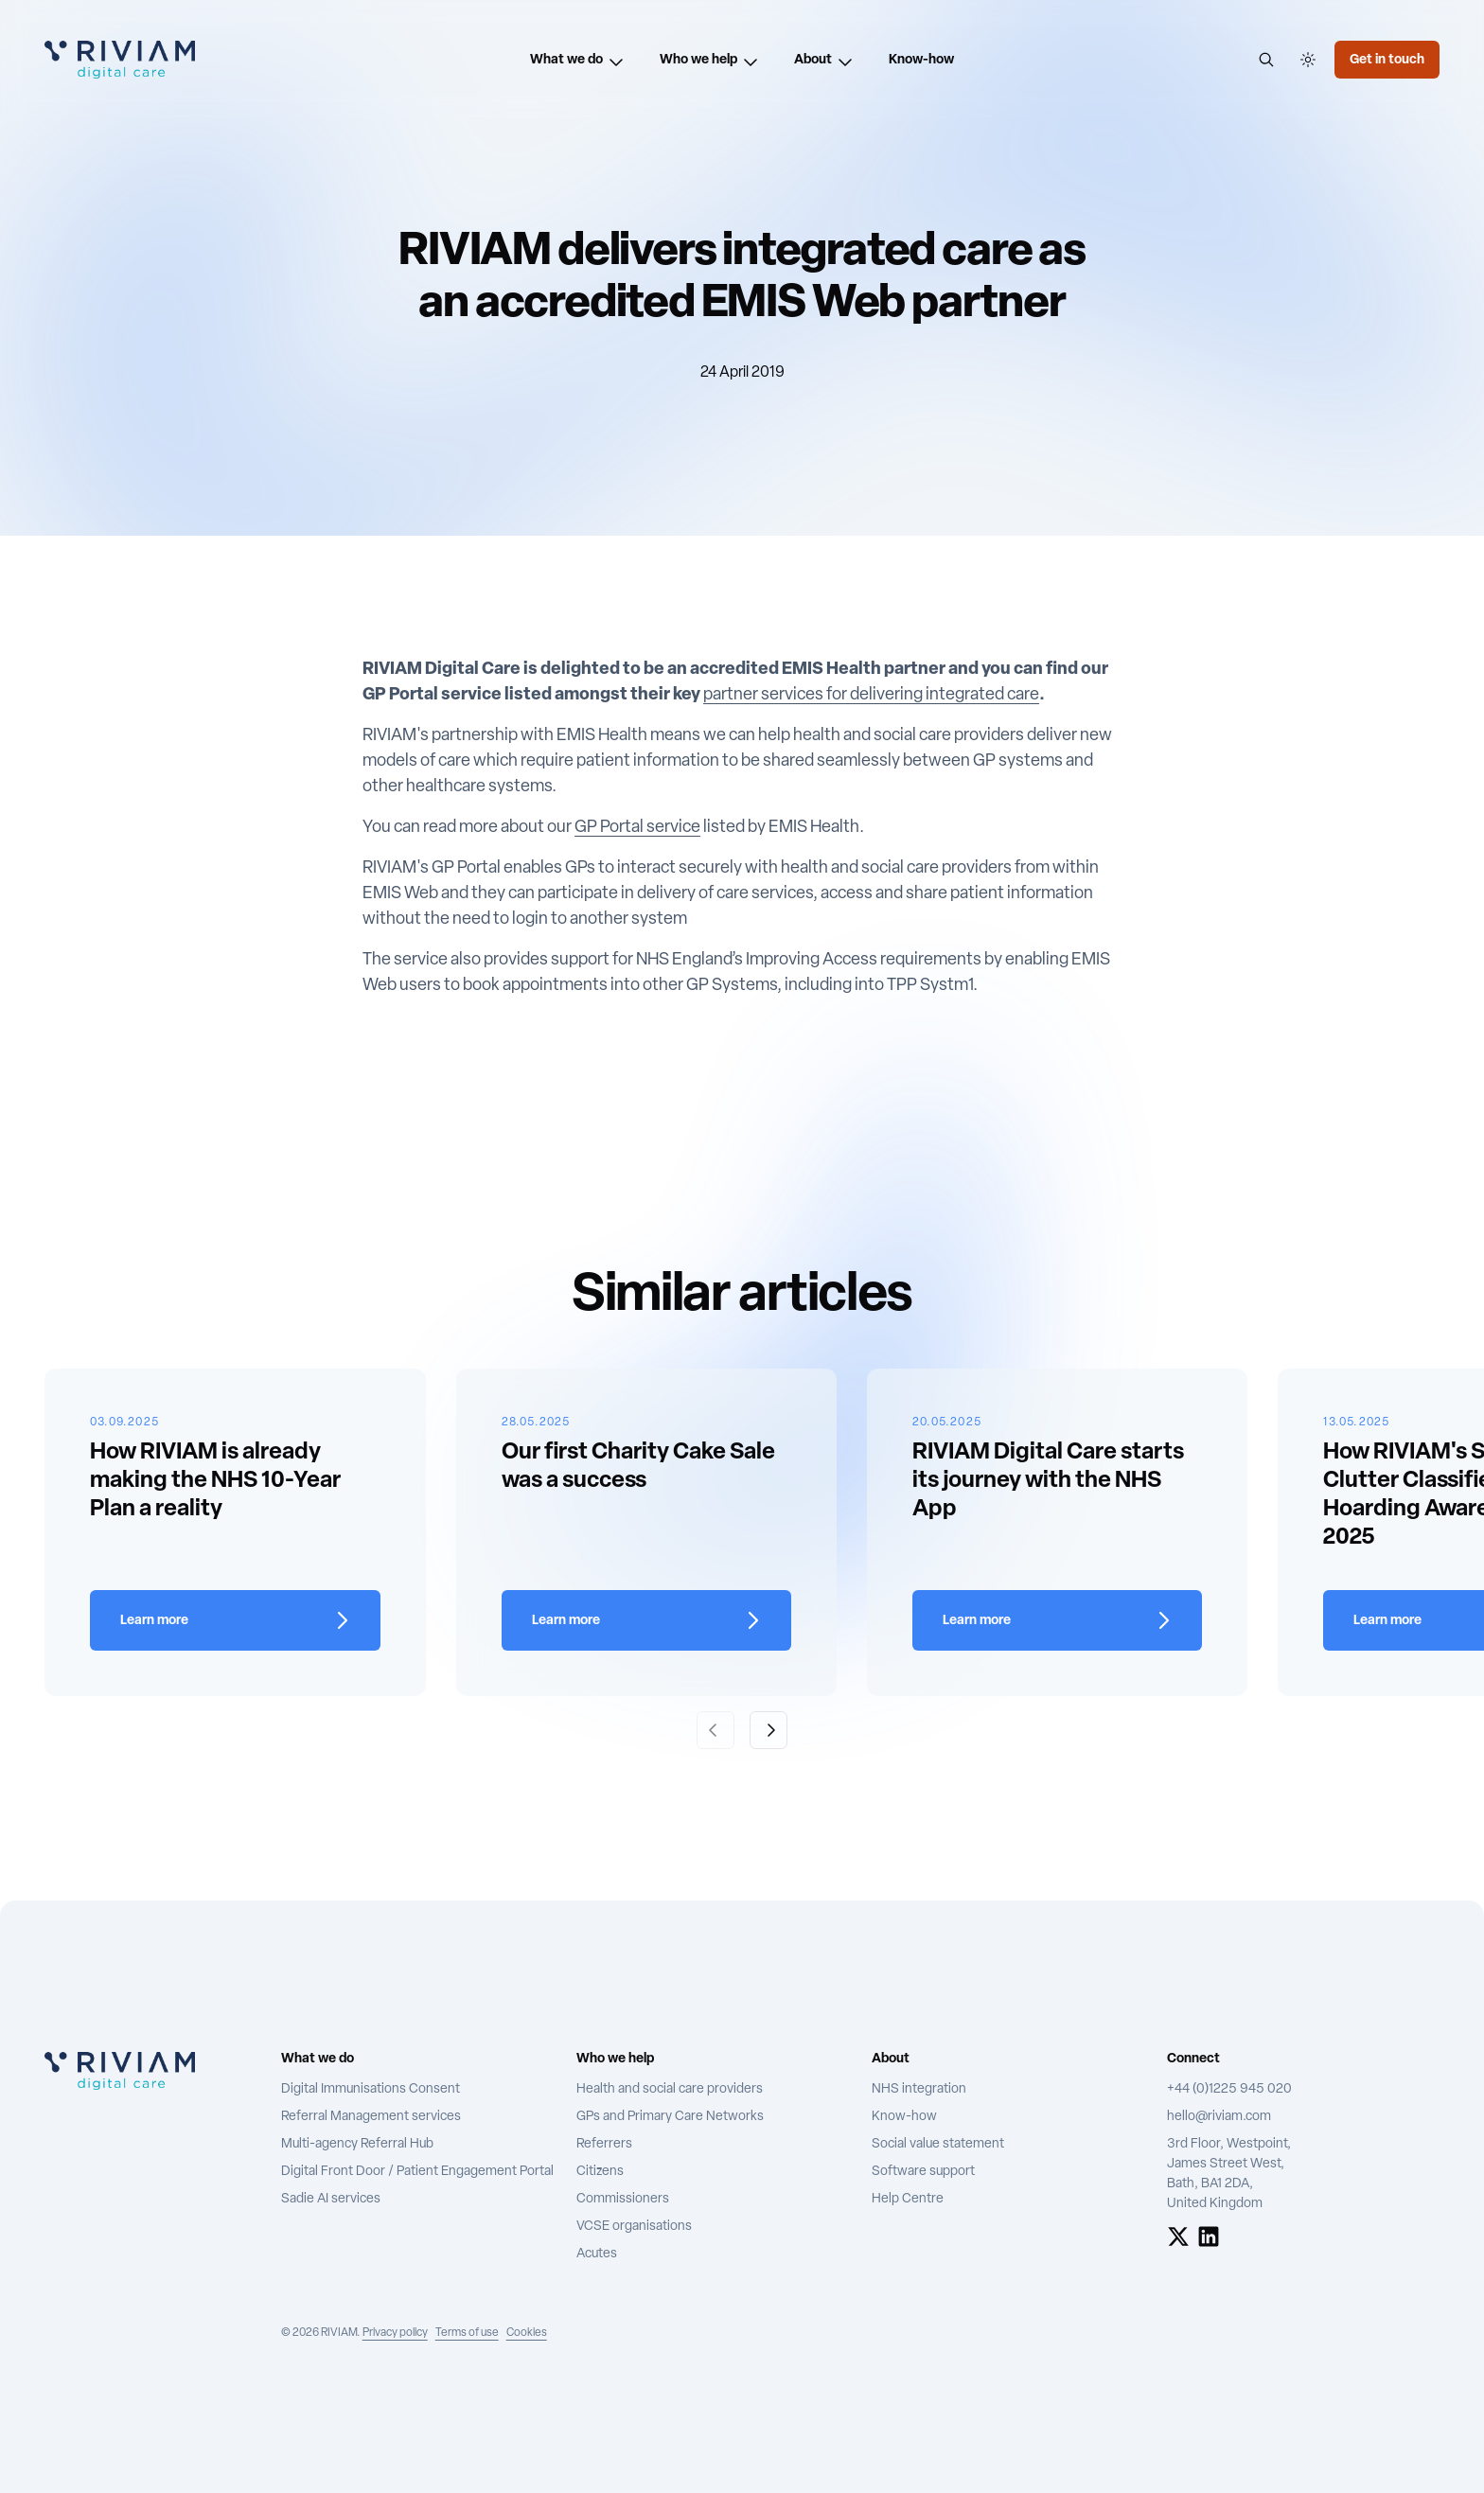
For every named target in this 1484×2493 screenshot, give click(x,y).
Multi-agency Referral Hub (357, 2144)
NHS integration (919, 2089)
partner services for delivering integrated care (871, 695)
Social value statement (938, 2144)
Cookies (526, 2333)
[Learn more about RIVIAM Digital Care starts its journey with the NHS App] (1057, 1620)
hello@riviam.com (1219, 2117)
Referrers (604, 2144)
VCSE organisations (634, 2226)
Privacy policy (395, 2333)
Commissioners (622, 2199)
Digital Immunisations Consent (370, 2089)
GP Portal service (637, 828)
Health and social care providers (669, 2089)
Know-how (904, 2117)
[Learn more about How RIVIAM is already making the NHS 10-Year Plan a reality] (235, 1620)
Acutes (596, 2254)
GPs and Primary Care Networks (670, 2117)
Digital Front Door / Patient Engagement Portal (417, 2172)
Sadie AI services (330, 2199)
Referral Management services (371, 2117)
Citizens (600, 2172)
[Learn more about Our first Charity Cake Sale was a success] (646, 1620)
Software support (923, 2172)
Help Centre (908, 2199)
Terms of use (467, 2333)
